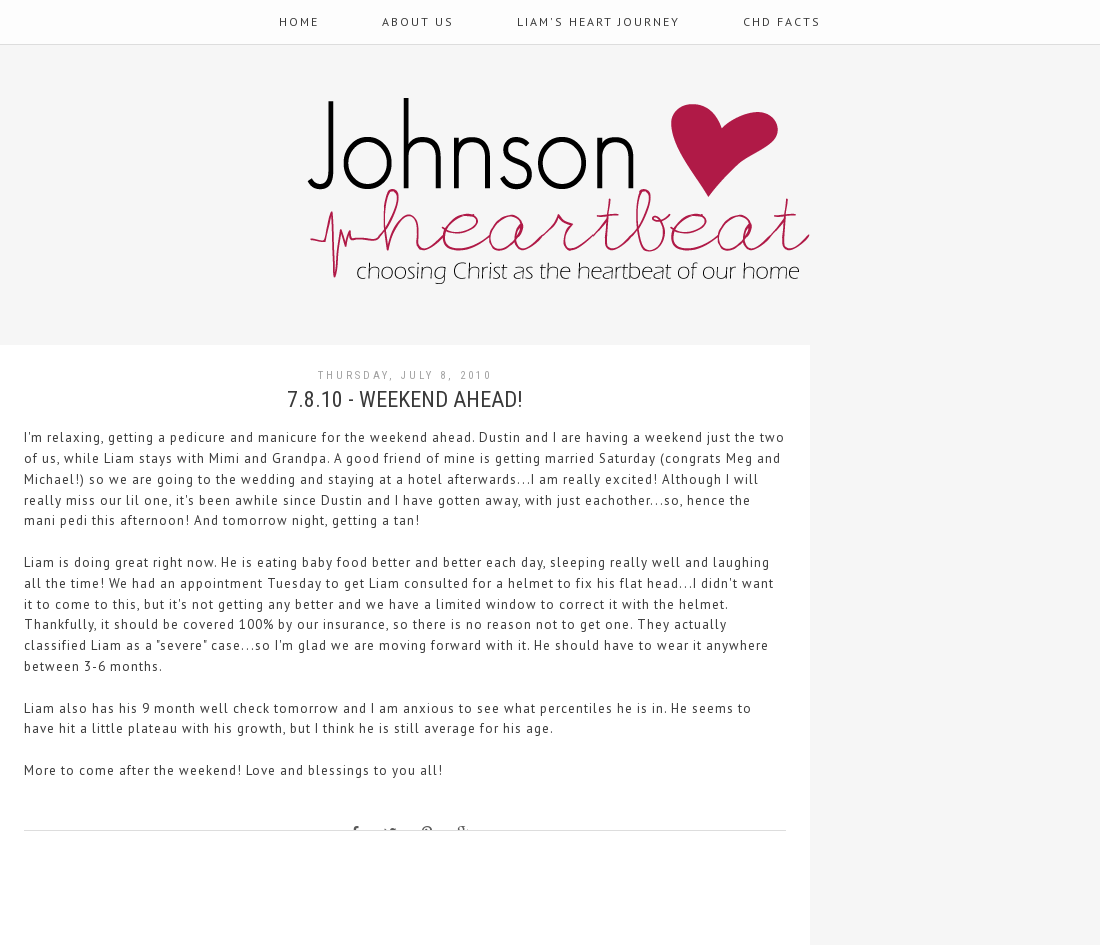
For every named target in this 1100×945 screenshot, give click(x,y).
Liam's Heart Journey (598, 21)
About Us (418, 21)
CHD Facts (782, 21)
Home (299, 21)
